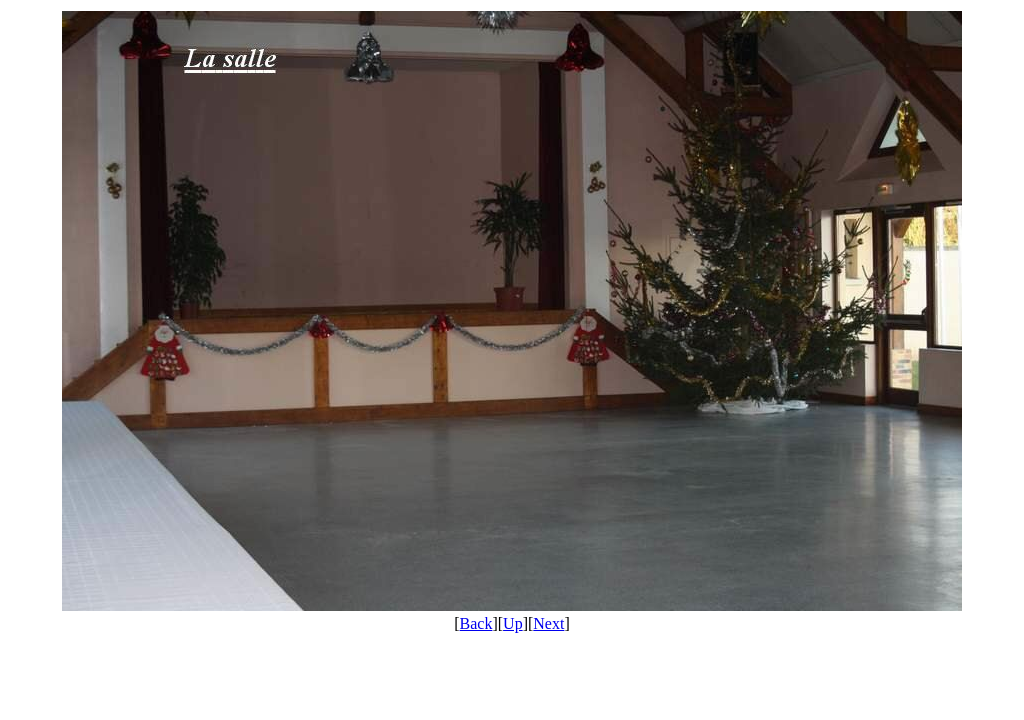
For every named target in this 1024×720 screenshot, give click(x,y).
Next (548, 623)
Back (476, 623)
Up (513, 623)
